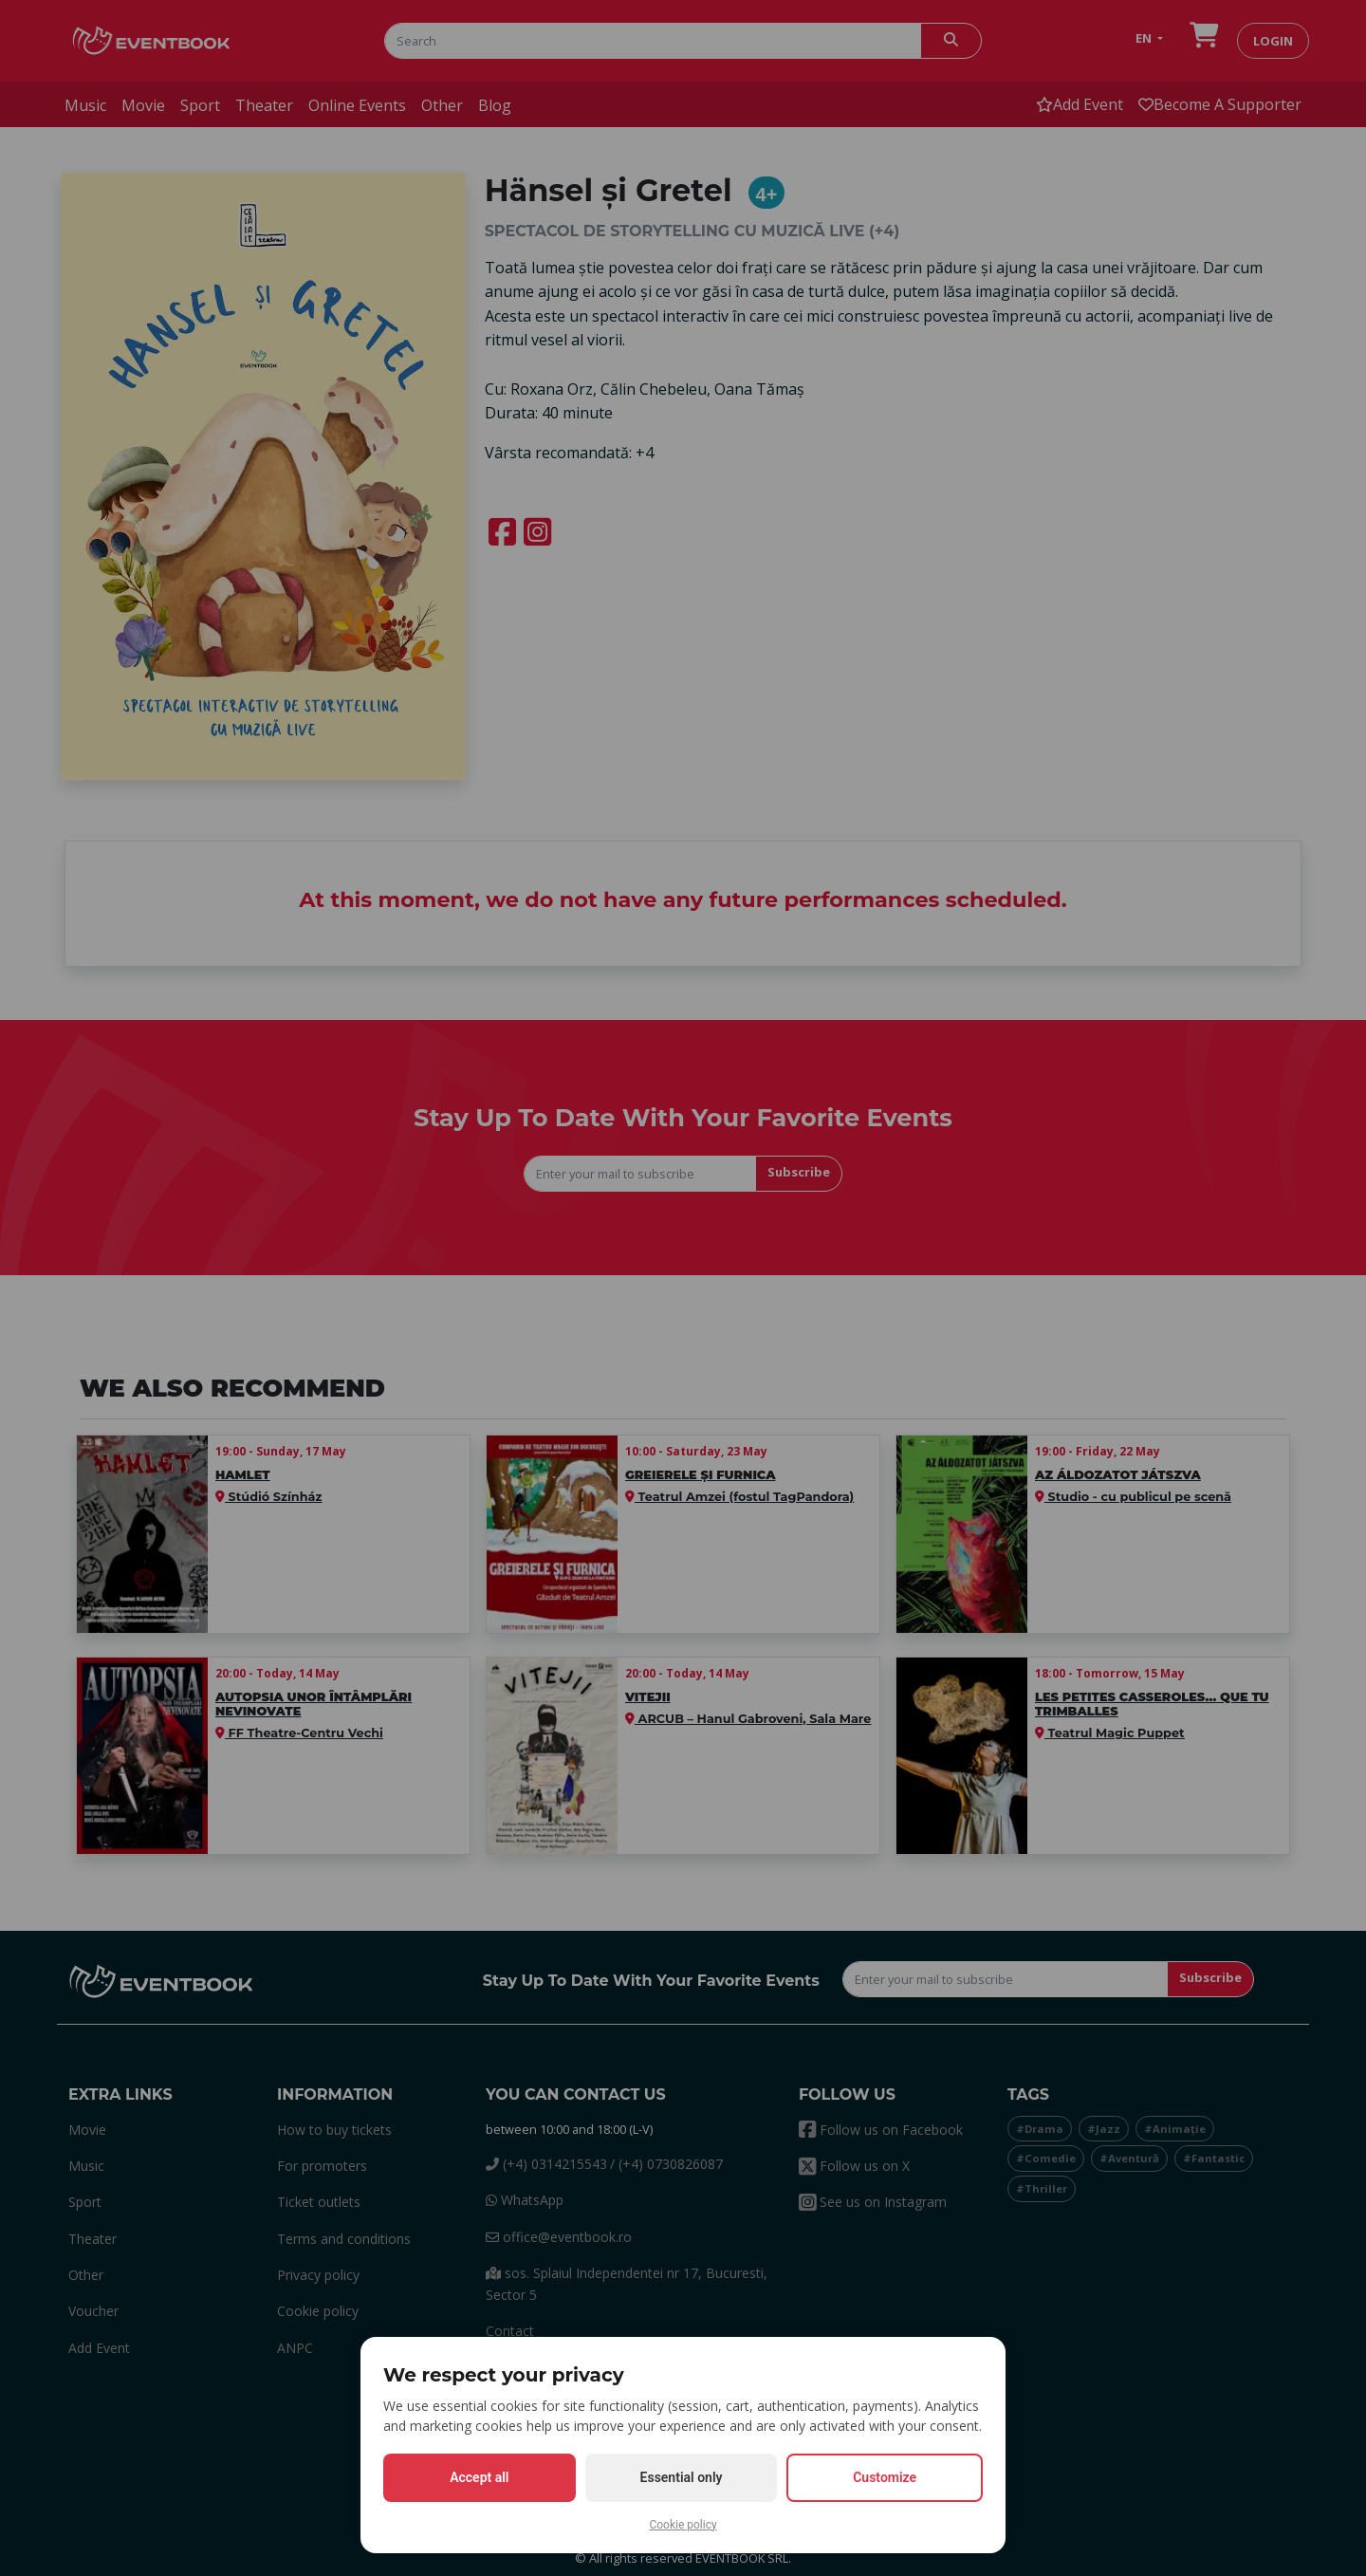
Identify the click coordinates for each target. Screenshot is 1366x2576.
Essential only (681, 2477)
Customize (884, 2477)
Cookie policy (682, 2524)
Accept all (479, 2477)
